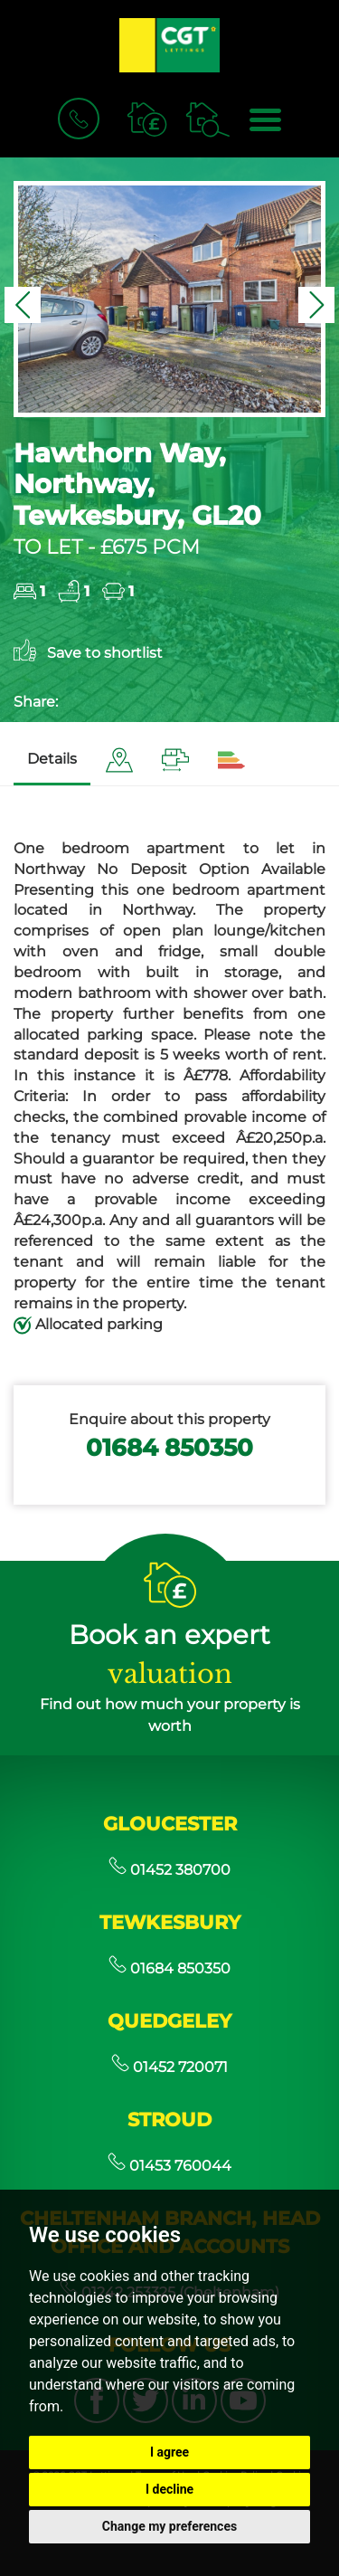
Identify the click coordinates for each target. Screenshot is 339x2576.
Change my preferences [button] (169, 2526)
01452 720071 (169, 2067)
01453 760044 (169, 2165)
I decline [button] (169, 2489)
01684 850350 (169, 1447)
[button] (23, 305)
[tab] (119, 760)
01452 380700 (169, 1869)
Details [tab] (52, 758)
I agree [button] (169, 2452)
